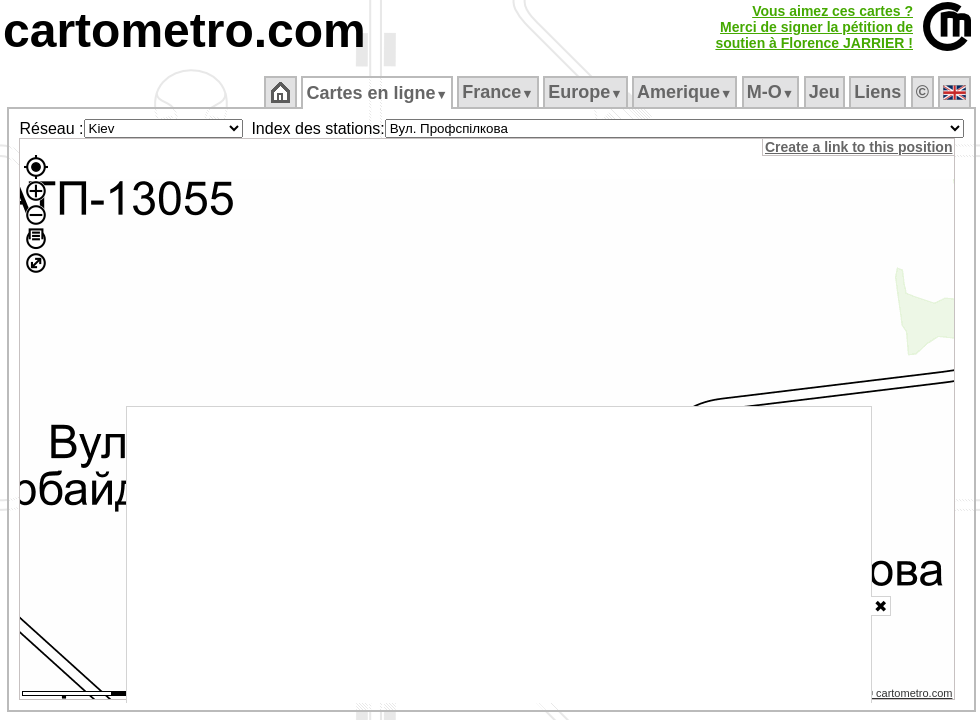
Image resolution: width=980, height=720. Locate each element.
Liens (877, 92)
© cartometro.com (909, 693)
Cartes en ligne (376, 93)
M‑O (770, 92)
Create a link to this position (858, 147)
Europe (585, 92)
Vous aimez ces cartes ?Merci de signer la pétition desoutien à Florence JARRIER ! (814, 27)
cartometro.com (184, 30)
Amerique (684, 92)
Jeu (824, 92)
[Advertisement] (499, 555)
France (497, 92)
